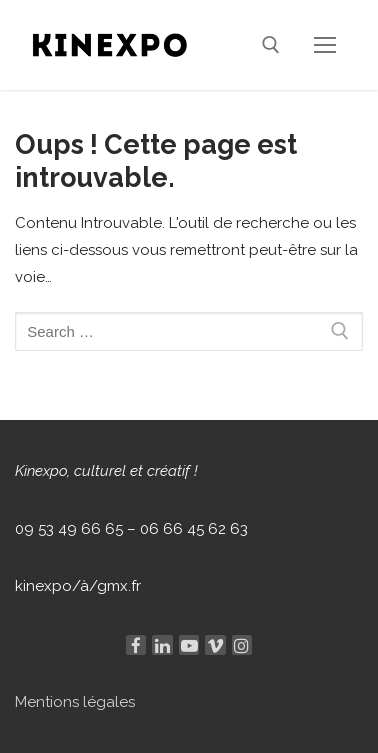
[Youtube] (189, 645)
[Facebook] (136, 645)
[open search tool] (271, 45)
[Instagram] (242, 645)
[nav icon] (325, 44)
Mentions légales (75, 702)
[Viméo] (215, 645)
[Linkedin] (162, 645)
